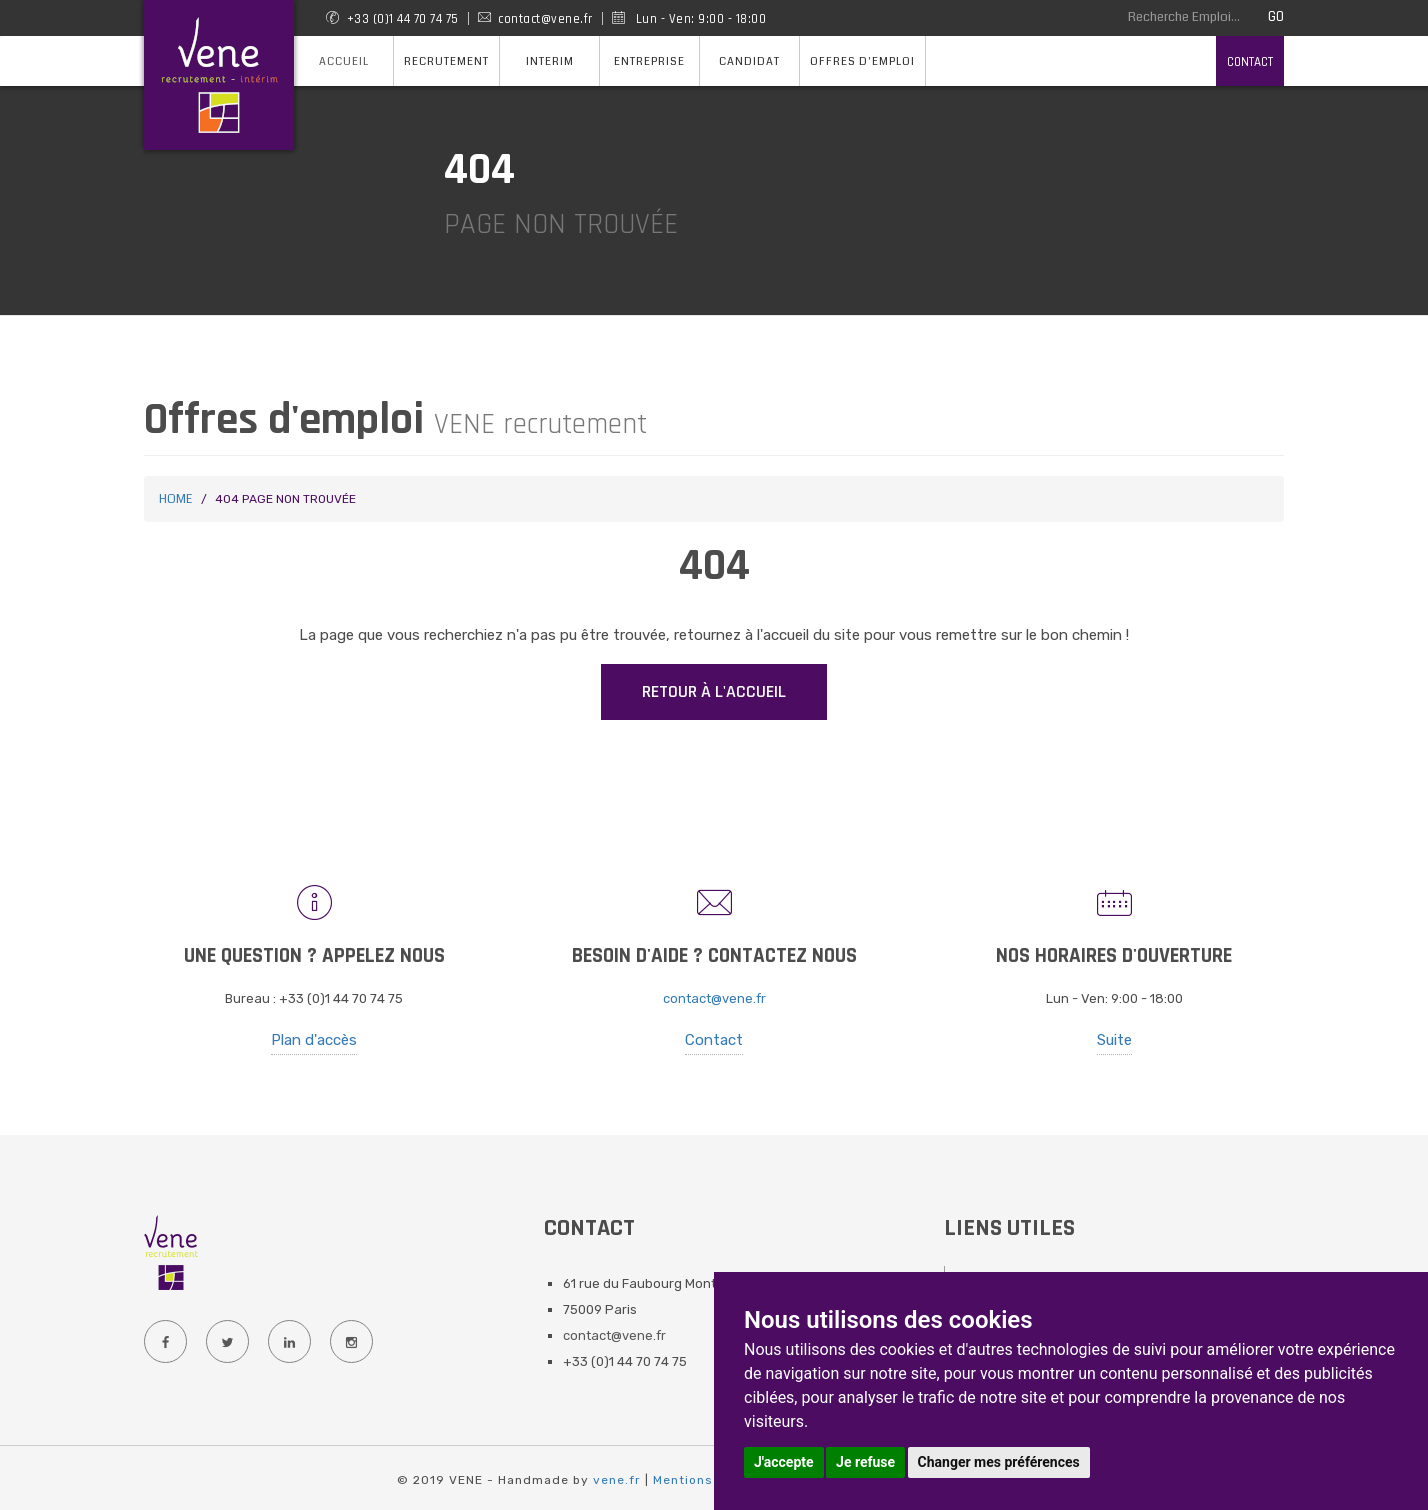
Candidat (749, 61)
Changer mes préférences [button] (999, 1462)
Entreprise (649, 61)
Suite (1114, 1040)
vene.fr (617, 1480)
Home (175, 499)
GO (1276, 16)
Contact (1250, 62)
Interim (550, 61)
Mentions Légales (711, 1480)
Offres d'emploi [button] (862, 61)
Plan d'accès (314, 1040)
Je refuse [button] (865, 1462)
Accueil (344, 61)
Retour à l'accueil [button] (714, 691)
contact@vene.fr (714, 998)
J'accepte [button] (784, 1462)
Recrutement (446, 61)
